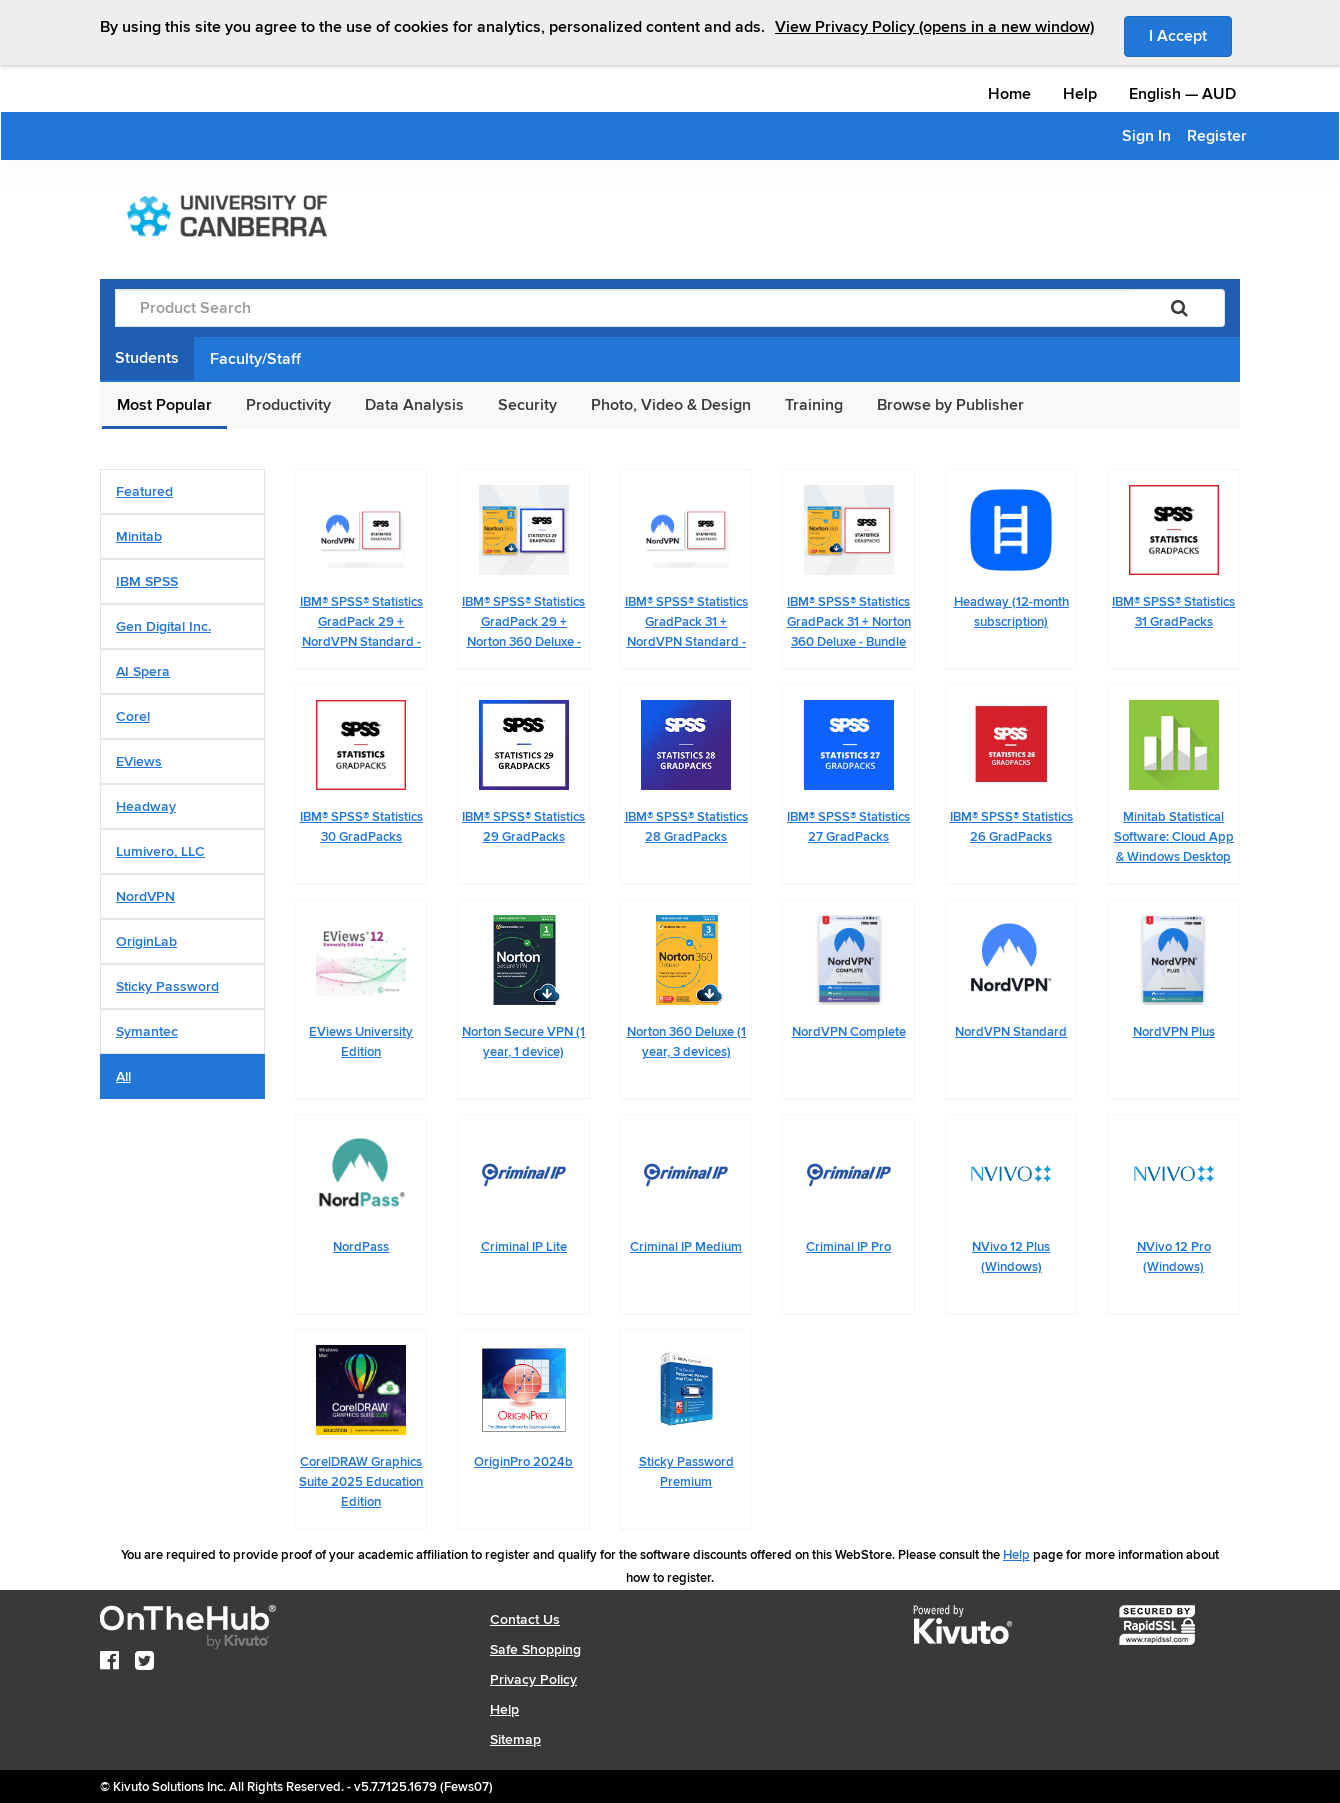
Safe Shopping (535, 1649)
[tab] (182, 491)
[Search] (1179, 308)
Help (1080, 94)
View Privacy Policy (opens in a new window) (934, 27)
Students (147, 358)
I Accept (1190, 35)
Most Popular (164, 405)
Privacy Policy (533, 1679)
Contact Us (525, 1619)
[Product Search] (625, 308)
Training (814, 405)
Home (1009, 94)
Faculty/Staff (255, 359)
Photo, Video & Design (671, 405)
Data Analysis (414, 405)
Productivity (288, 405)
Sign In (1146, 136)
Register (1217, 136)
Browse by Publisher (950, 405)
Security (527, 405)
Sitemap (515, 1739)
